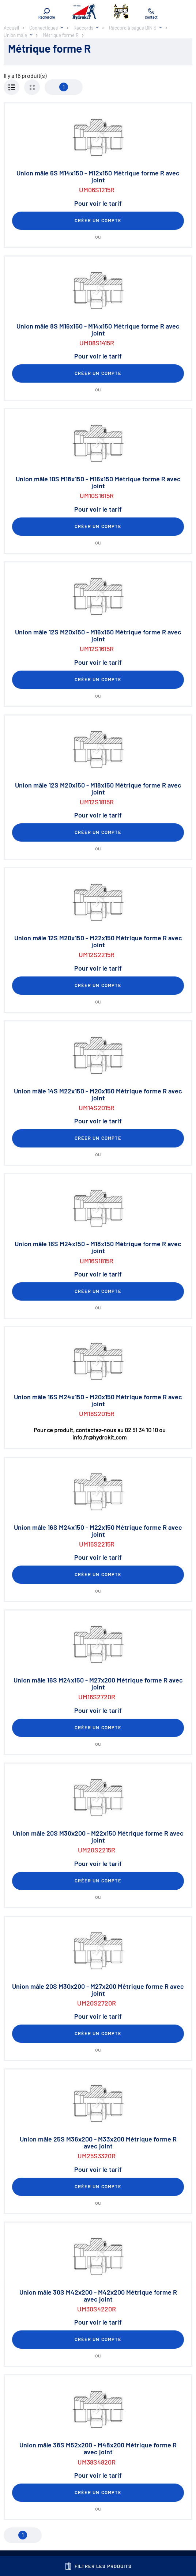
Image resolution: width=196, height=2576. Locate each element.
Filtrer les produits (98, 2566)
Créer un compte (98, 220)
